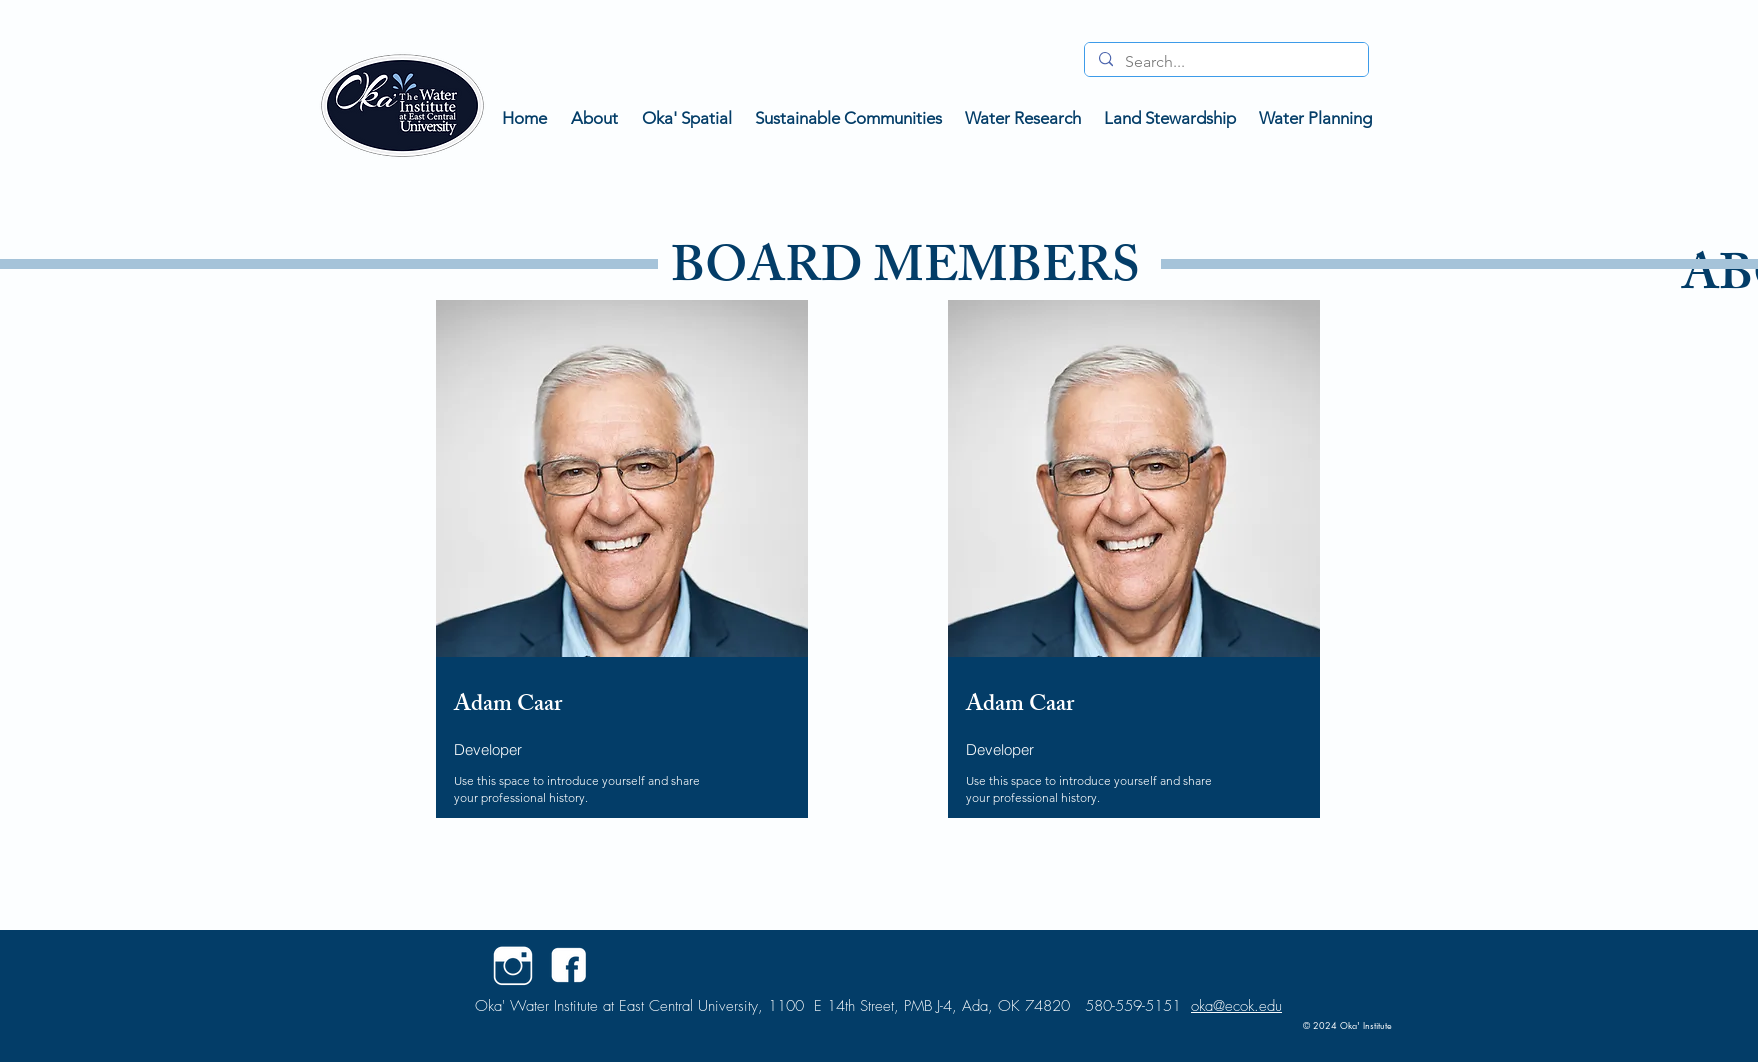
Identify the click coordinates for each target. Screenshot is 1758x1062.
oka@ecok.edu (1236, 1006)
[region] (617, 592)
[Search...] (1225, 62)
